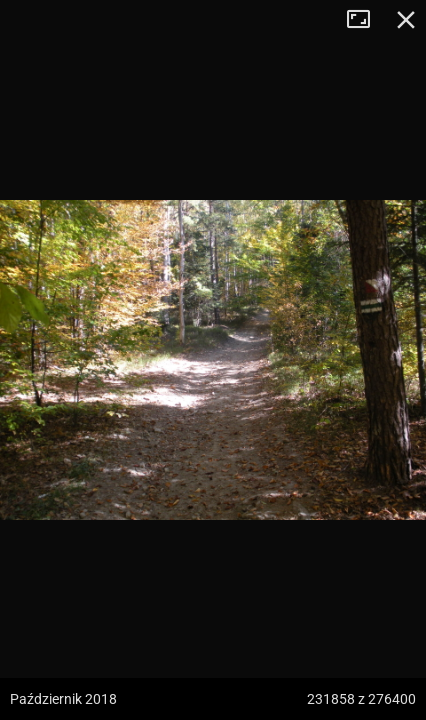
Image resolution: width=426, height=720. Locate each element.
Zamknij (406, 20)
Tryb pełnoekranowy (366, 20)
